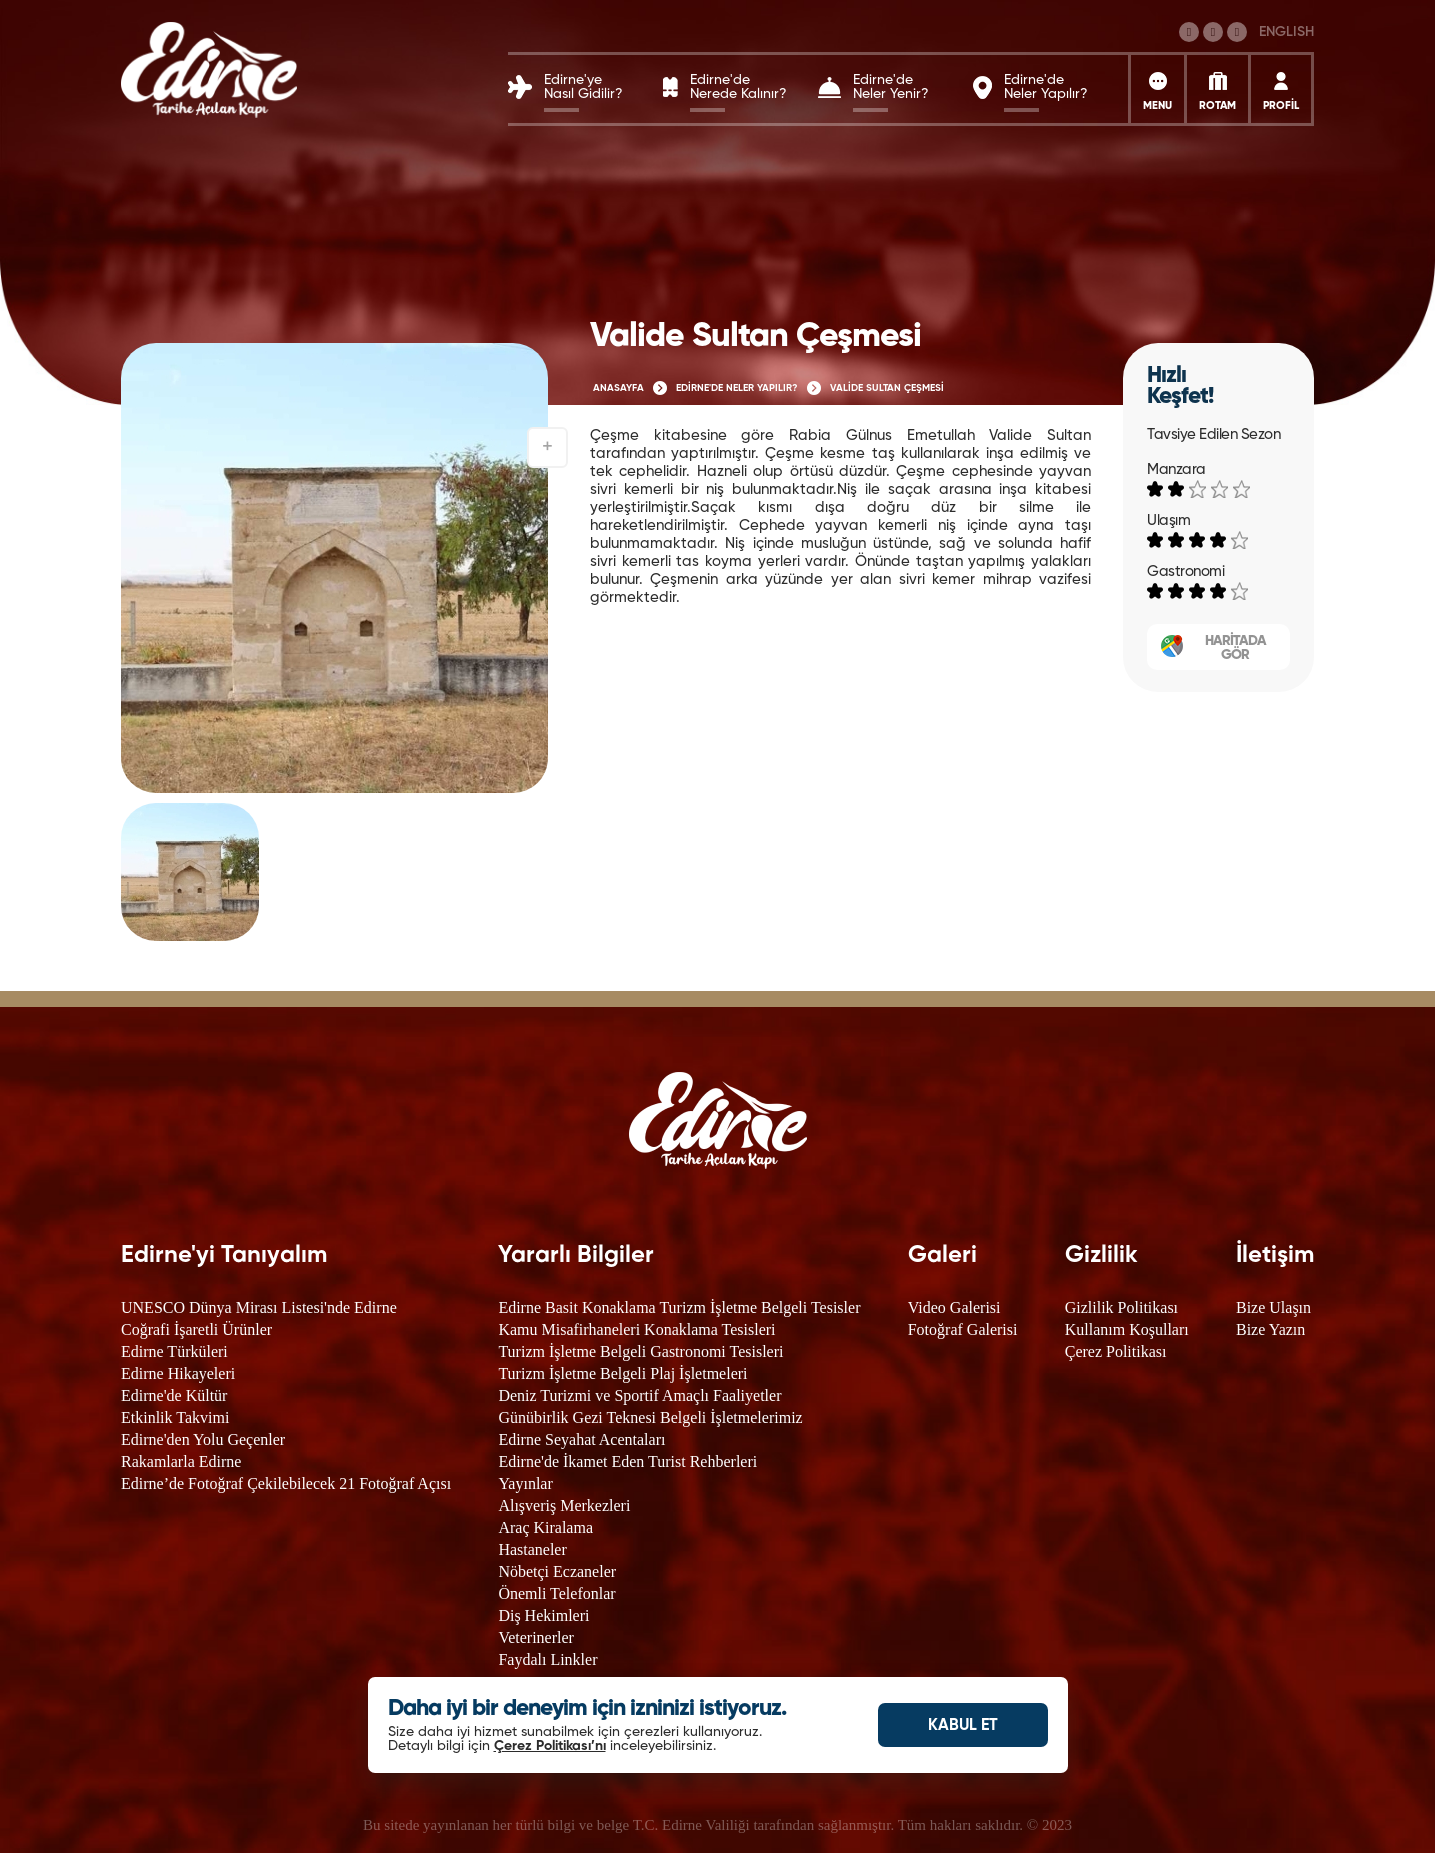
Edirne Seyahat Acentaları (581, 1439)
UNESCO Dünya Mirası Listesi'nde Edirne (259, 1307)
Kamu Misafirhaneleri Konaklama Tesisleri (636, 1329)
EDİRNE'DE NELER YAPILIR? (737, 388)
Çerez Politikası (1116, 1351)
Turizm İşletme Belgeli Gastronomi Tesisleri (640, 1351)
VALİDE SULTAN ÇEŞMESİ (887, 388)
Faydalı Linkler (547, 1659)
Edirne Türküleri (174, 1351)
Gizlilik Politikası (1121, 1307)
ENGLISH (1286, 32)
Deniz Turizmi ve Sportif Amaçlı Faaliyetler (639, 1395)
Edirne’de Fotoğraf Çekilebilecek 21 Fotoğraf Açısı (286, 1483)
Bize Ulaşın (1273, 1307)
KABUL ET (963, 1726)
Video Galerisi (954, 1307)
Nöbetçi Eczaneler (557, 1571)
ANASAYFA (618, 388)
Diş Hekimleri (543, 1615)
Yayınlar (525, 1483)
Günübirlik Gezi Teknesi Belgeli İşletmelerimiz (650, 1417)
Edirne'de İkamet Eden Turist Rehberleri (627, 1461)
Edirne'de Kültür (174, 1395)
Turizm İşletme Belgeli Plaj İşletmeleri (622, 1373)
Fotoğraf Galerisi (963, 1329)
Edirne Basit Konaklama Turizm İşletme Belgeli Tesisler (679, 1307)
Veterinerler (536, 1637)
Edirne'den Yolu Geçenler (203, 1439)
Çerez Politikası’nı (550, 1746)
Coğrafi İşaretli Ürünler (196, 1329)
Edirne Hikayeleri (178, 1373)
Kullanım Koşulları (1127, 1329)
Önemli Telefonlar (556, 1593)
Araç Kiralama (545, 1527)
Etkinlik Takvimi (175, 1417)
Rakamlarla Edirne (181, 1461)
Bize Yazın (1270, 1329)
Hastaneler (532, 1549)
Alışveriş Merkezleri (564, 1505)
